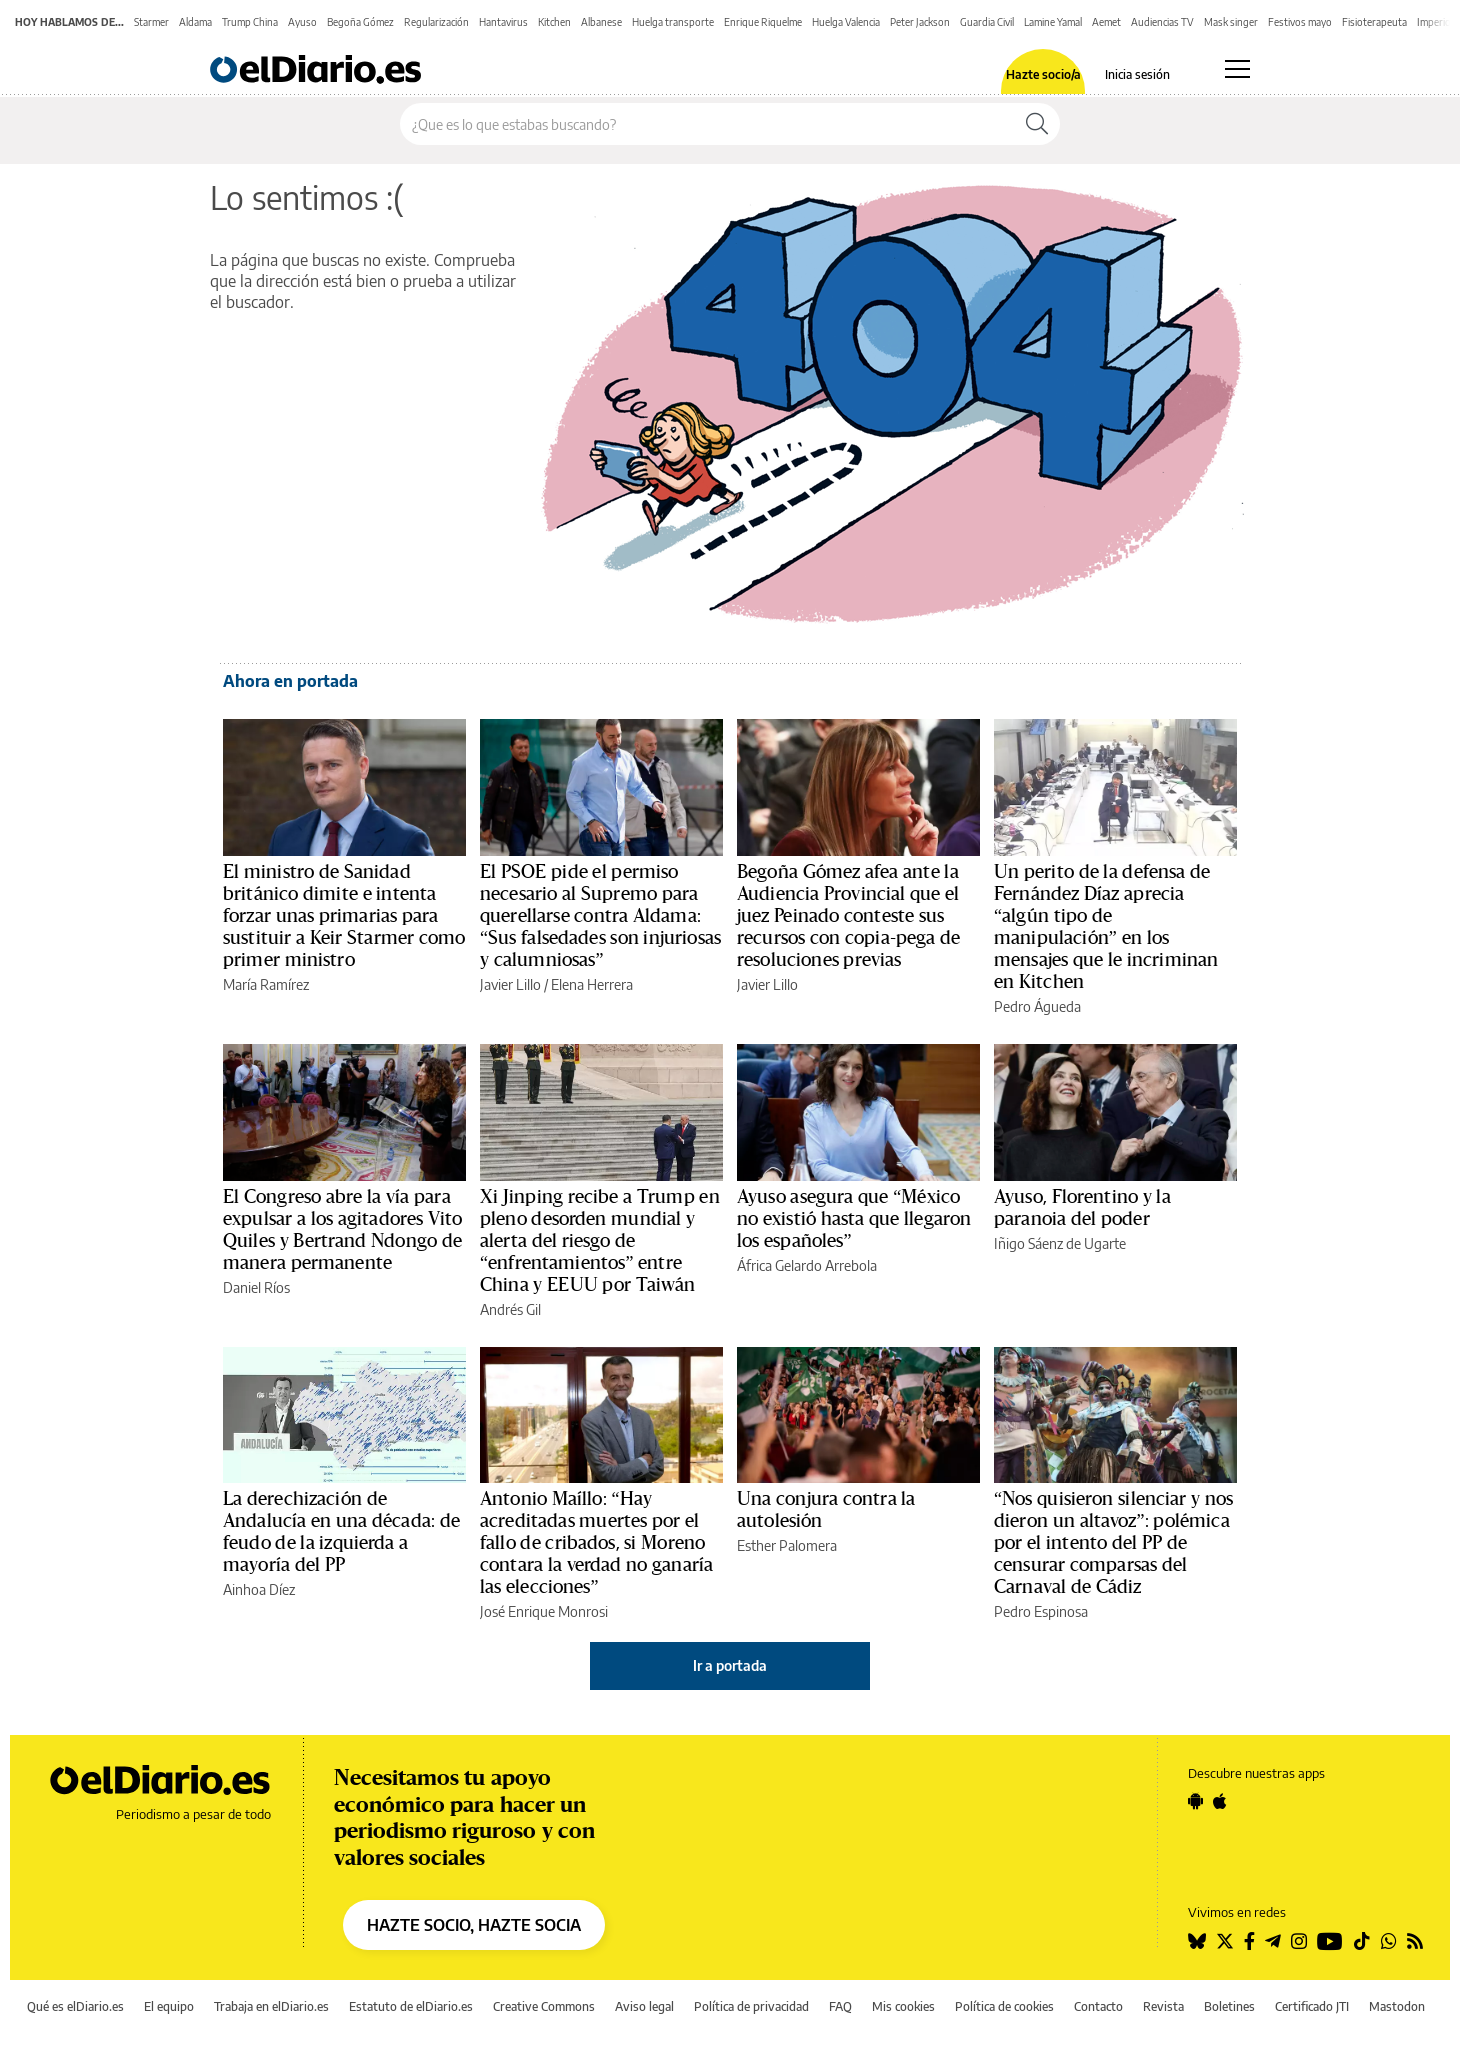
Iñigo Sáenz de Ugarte (1060, 1243)
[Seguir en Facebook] (1249, 1941)
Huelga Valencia (846, 22)
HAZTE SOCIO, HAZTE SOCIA (474, 1925)
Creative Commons (544, 2006)
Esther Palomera (787, 1545)
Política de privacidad (751, 2006)
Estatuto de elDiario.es (411, 2006)
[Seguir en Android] (1195, 1801)
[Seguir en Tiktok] (1362, 1941)
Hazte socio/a (1043, 75)
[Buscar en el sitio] (707, 124)
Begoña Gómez (360, 22)
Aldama (195, 22)
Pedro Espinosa (1041, 1611)
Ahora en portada (290, 681)
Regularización (436, 22)
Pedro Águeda (1037, 1006)
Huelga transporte (673, 22)
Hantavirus (503, 22)
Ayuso (302, 22)
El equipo (169, 2006)
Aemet (1106, 22)
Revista (1163, 2006)
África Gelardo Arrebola (807, 1265)
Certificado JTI (1312, 2006)
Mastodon (1397, 2006)
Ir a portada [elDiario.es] (730, 1665)
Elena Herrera (592, 984)
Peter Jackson (920, 22)
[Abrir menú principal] (1237, 69)
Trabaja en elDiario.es (271, 2006)
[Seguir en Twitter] (1225, 1941)
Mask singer (1231, 22)
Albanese (601, 22)
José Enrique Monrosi (544, 1611)
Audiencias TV (1162, 22)
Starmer (151, 22)
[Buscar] (1037, 124)
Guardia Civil (987, 22)
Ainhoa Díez (259, 1589)
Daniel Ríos (256, 1287)
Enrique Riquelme (763, 22)
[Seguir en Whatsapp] (1389, 1941)
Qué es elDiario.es (75, 2006)
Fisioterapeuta (1374, 22)
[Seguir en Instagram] (1299, 1941)
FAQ (840, 2006)
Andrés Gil (510, 1309)
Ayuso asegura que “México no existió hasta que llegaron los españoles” (854, 1219)
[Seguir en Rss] (1415, 1941)
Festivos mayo (1300, 22)
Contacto (1098, 2006)
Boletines (1229, 2006)
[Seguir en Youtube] (1330, 1941)
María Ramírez (266, 984)
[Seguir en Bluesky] (1197, 1941)
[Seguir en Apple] (1220, 1801)
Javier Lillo (510, 984)
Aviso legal (644, 2006)
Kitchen (554, 22)
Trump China (250, 22)
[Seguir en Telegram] (1273, 1941)
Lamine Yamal (1053, 22)
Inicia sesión (1137, 75)
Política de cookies (1004, 2006)
